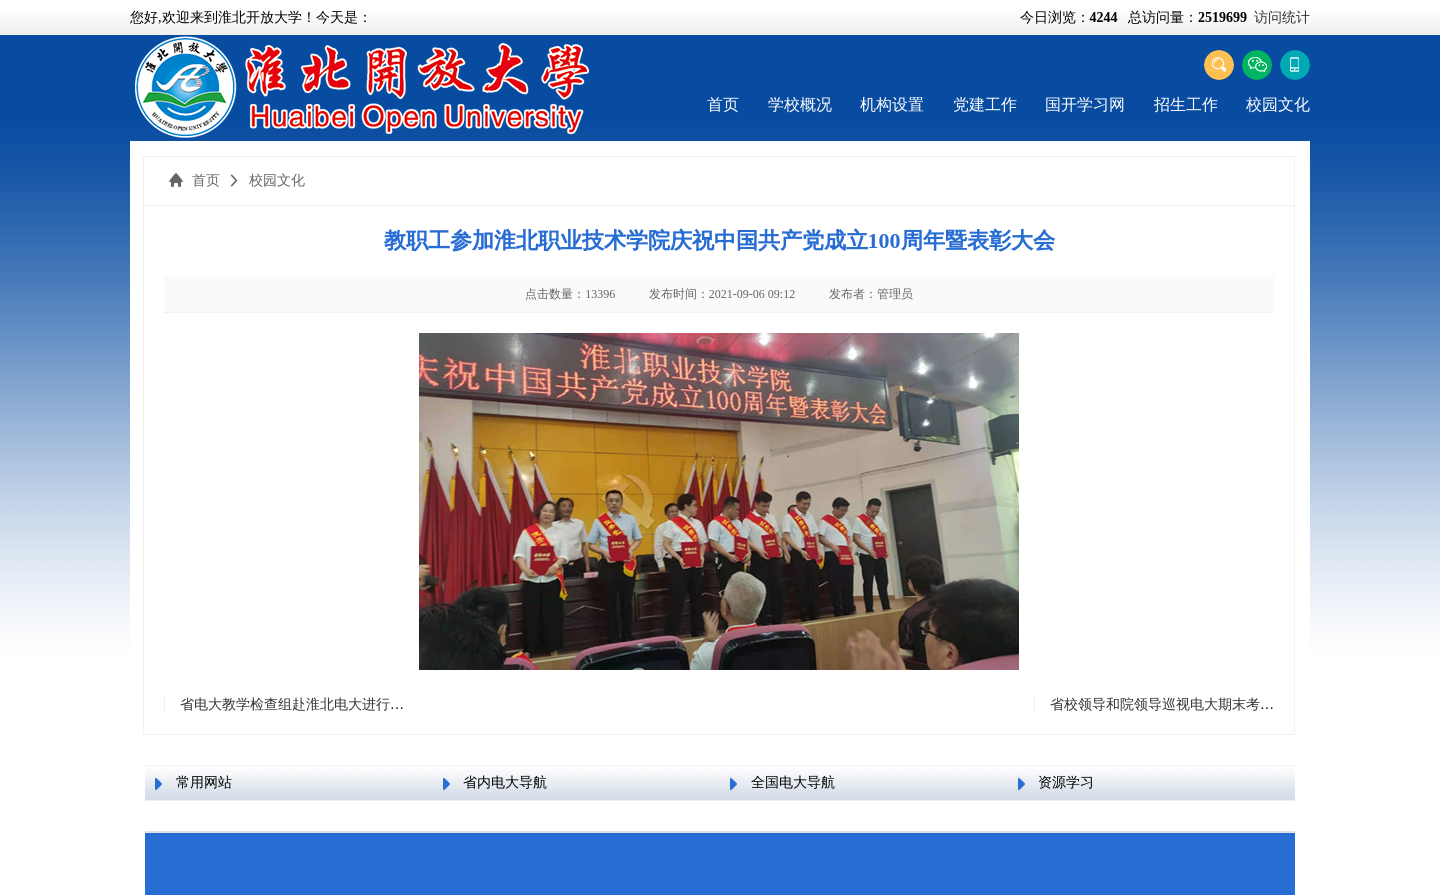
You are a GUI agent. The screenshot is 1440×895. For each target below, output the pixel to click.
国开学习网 (1085, 104)
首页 (723, 104)
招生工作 (1186, 104)
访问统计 (1282, 17)
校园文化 (1278, 104)
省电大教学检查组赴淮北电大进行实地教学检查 (327, 704)
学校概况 (800, 104)
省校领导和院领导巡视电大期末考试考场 (1176, 704)
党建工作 (985, 104)
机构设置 (892, 104)
